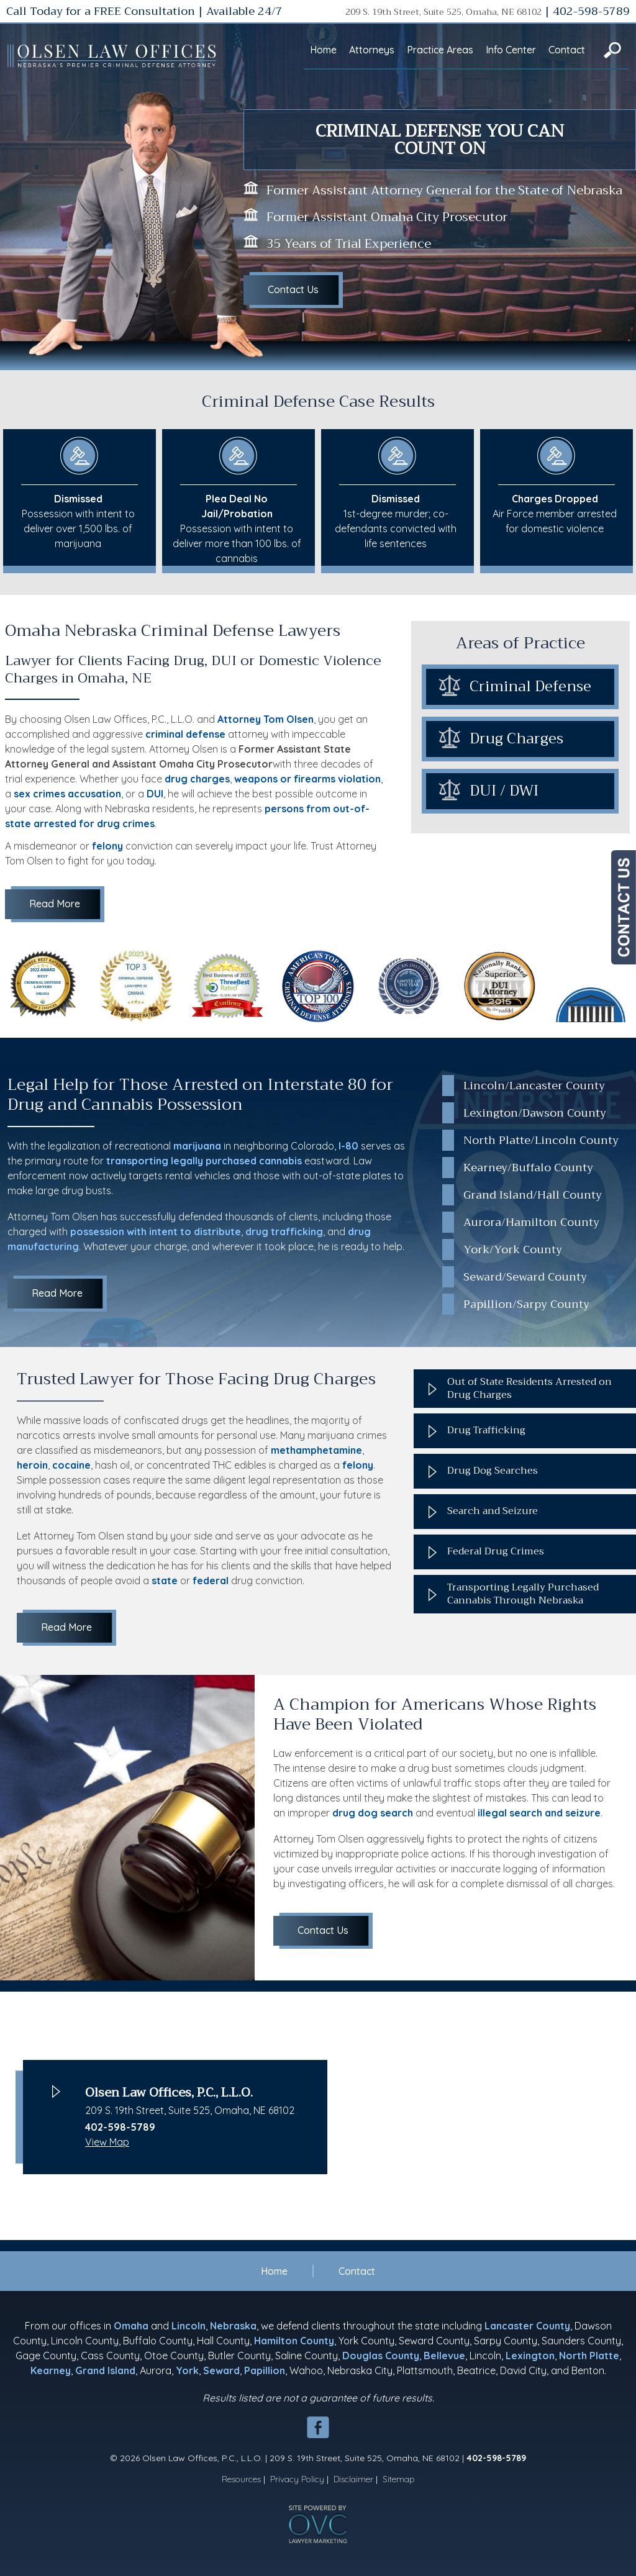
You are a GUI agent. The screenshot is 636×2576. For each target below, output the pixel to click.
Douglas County (380, 2355)
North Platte (589, 2355)
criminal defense (185, 734)
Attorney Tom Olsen (265, 719)
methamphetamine (316, 1450)
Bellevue (444, 2355)
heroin (32, 1465)
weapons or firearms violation (307, 779)
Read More (54, 903)
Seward (221, 2370)
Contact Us (293, 289)
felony (107, 846)
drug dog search (372, 1813)
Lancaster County (527, 2326)
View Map (107, 2142)
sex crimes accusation (67, 793)
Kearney (50, 2370)
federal (211, 1580)
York (187, 2370)
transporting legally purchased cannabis (204, 1160)
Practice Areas (440, 49)
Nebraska (233, 2326)
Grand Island (105, 2370)
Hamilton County (294, 2340)
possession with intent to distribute (155, 1231)
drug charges (197, 779)
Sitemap (399, 2479)
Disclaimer (353, 2479)
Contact (566, 49)
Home (323, 49)
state (165, 1580)
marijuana (197, 1146)
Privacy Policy (297, 2479)
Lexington (530, 2355)
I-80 (348, 1146)
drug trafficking (284, 1231)
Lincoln (188, 2326)
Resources (241, 2479)
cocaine (71, 1465)
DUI (155, 793)
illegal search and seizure (539, 1813)
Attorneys (371, 49)
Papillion (264, 2370)
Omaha (131, 2326)
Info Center (511, 49)
